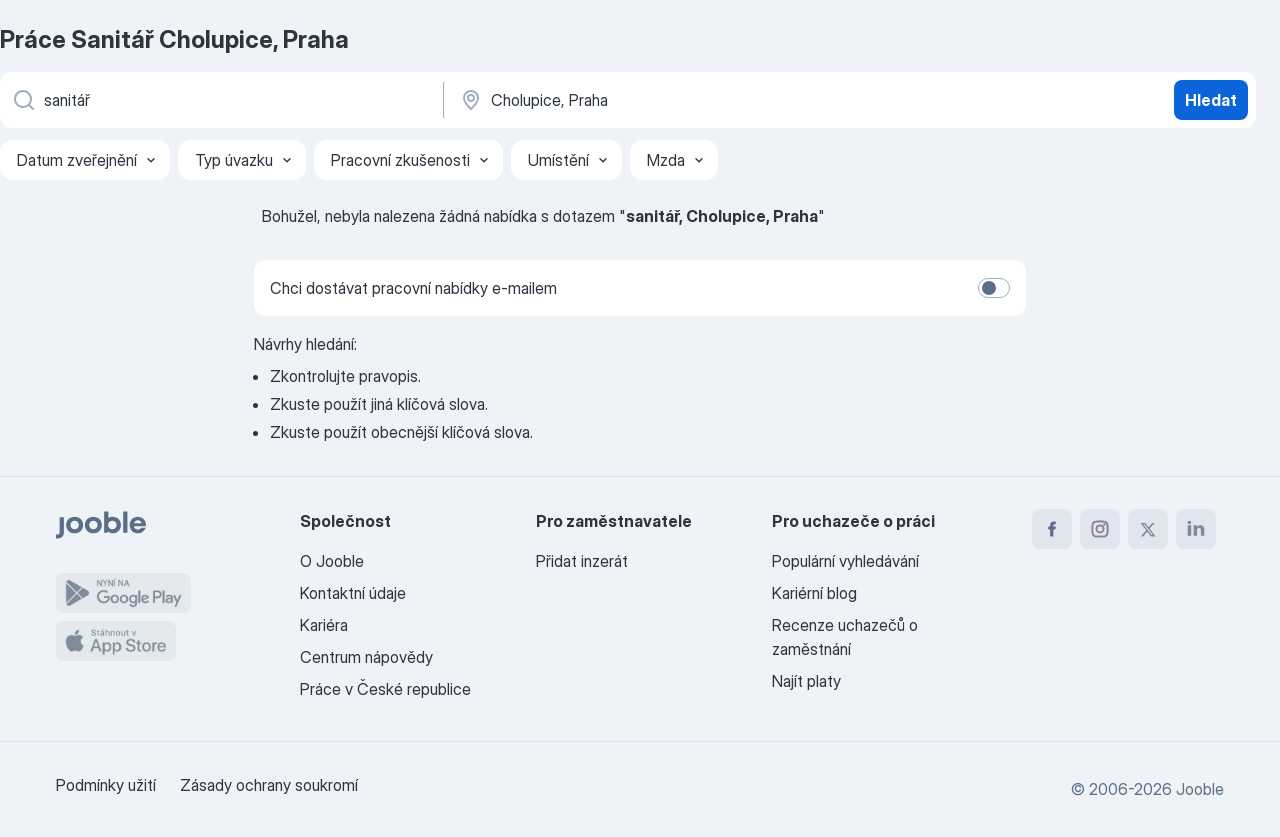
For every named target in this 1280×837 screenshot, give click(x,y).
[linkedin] (1196, 529)
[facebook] (1052, 529)
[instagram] (1100, 529)
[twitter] (1148, 529)
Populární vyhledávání (845, 561)
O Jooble (332, 561)
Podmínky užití (106, 785)
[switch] (994, 288)
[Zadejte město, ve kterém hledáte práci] (667, 100)
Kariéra (324, 625)
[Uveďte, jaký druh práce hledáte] (220, 100)
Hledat (1211, 100)
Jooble (1200, 789)
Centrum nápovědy (366, 657)
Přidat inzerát (582, 561)
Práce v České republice (385, 689)
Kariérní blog (814, 593)
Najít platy (806, 681)
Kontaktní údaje (353, 593)
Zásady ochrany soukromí (269, 785)
